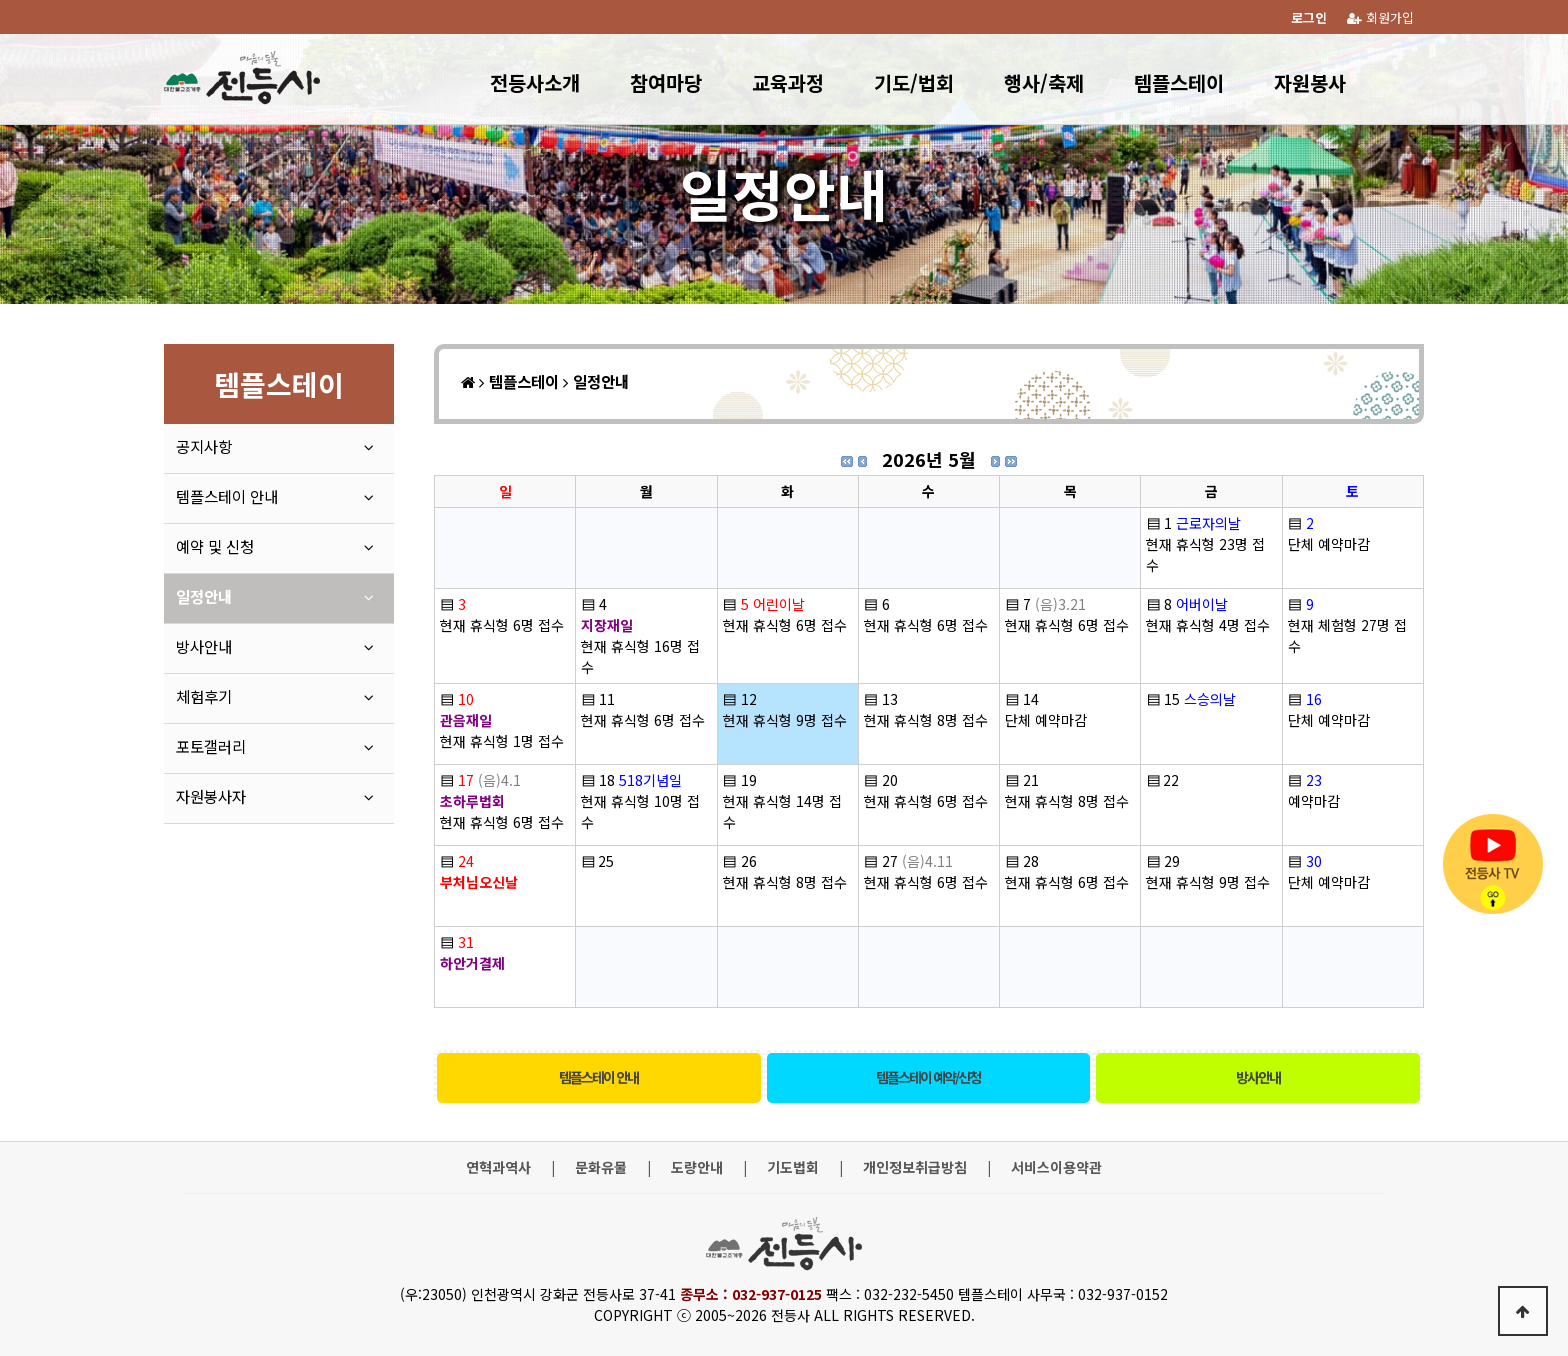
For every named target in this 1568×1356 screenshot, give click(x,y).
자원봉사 (1310, 82)
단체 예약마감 (1329, 544)
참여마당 (666, 82)
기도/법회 (914, 82)
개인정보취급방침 (915, 1167)
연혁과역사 (498, 1167)
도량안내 (697, 1167)
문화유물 (601, 1167)
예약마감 (1314, 801)
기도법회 (793, 1167)
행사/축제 (1044, 82)
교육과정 (788, 82)
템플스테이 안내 (598, 1077)
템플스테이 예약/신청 (928, 1077)
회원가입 (1380, 17)
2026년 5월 (929, 459)
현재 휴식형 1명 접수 (502, 741)
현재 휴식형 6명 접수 (502, 625)
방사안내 (1258, 1077)
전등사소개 (535, 82)
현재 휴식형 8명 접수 (926, 720)
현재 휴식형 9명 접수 (785, 720)
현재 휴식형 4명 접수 (1208, 625)
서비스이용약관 (1056, 1167)
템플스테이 (1179, 82)
